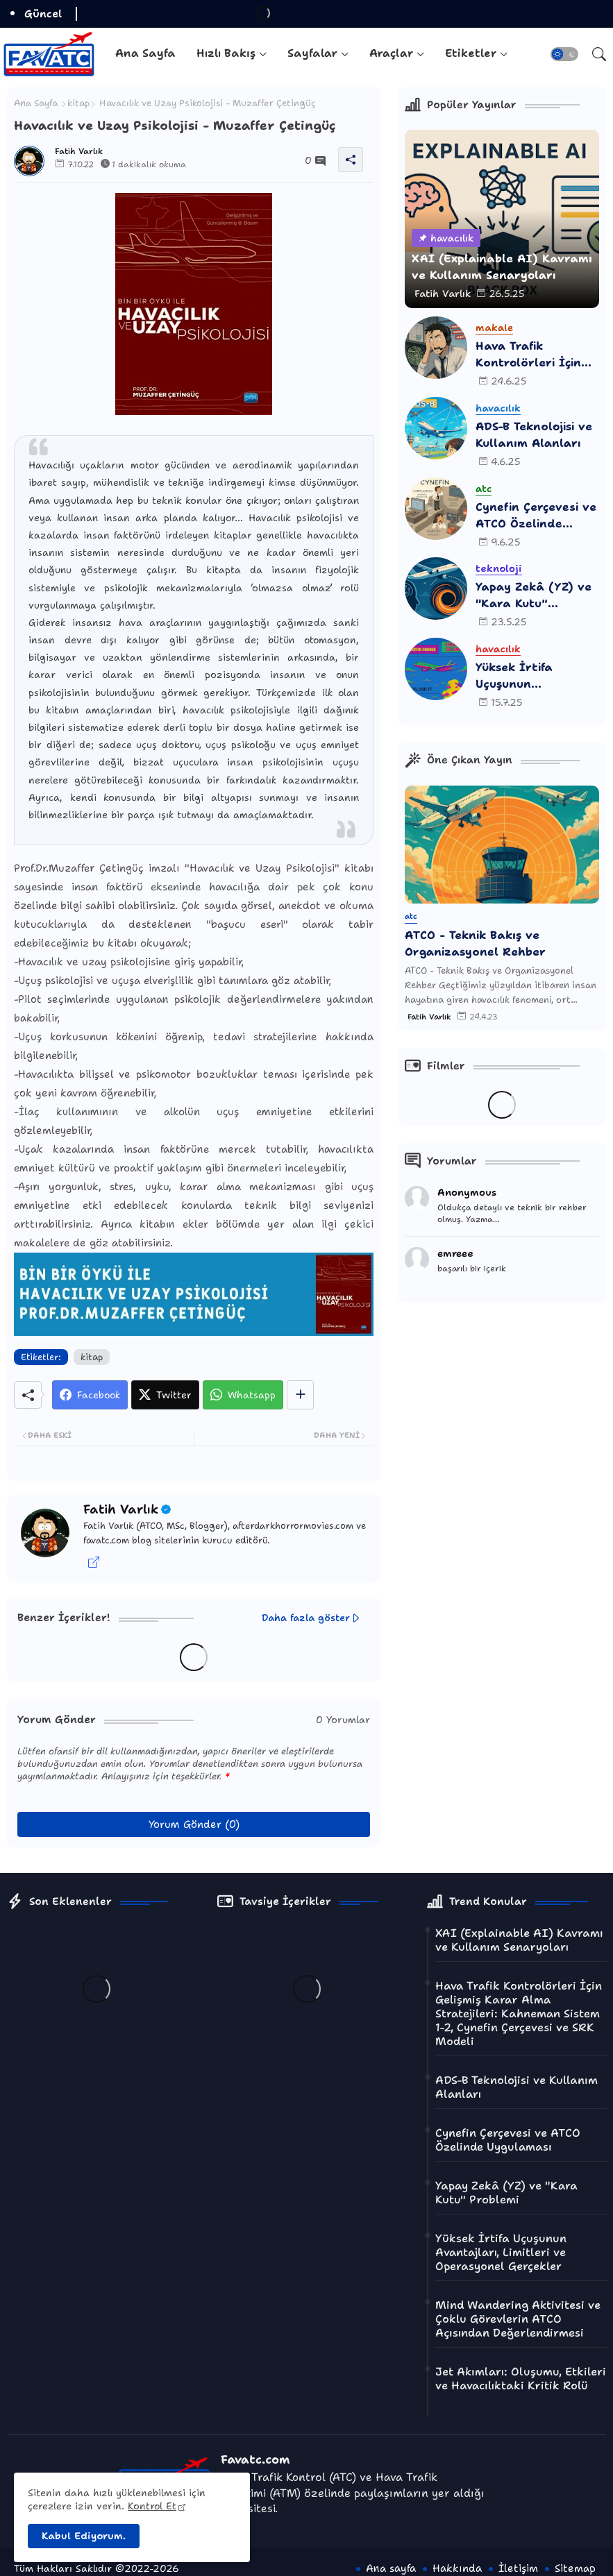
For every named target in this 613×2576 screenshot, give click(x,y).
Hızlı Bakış (225, 53)
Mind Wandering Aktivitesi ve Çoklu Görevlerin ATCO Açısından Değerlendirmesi (518, 2319)
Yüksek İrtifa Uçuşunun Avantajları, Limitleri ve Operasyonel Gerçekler (514, 676)
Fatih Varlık (120, 1509)
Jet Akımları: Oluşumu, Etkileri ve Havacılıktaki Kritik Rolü (520, 2379)
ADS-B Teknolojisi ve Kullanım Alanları (534, 434)
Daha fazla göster (306, 1617)
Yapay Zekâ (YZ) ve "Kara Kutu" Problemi (533, 595)
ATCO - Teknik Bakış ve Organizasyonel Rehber (475, 943)
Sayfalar (312, 53)
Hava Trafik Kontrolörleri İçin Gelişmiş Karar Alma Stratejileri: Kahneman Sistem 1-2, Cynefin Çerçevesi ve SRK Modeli (536, 355)
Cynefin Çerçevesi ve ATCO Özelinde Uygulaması (536, 516)
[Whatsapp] (243, 1394)
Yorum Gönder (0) (194, 1824)
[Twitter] (165, 1394)
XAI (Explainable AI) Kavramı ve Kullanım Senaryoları (519, 1940)
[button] (564, 54)
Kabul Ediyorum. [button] (84, 2536)
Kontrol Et (152, 2506)
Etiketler (470, 53)
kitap (78, 103)
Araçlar (391, 53)
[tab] (145, 54)
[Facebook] (90, 1394)
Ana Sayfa (145, 53)
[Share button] (300, 1394)
